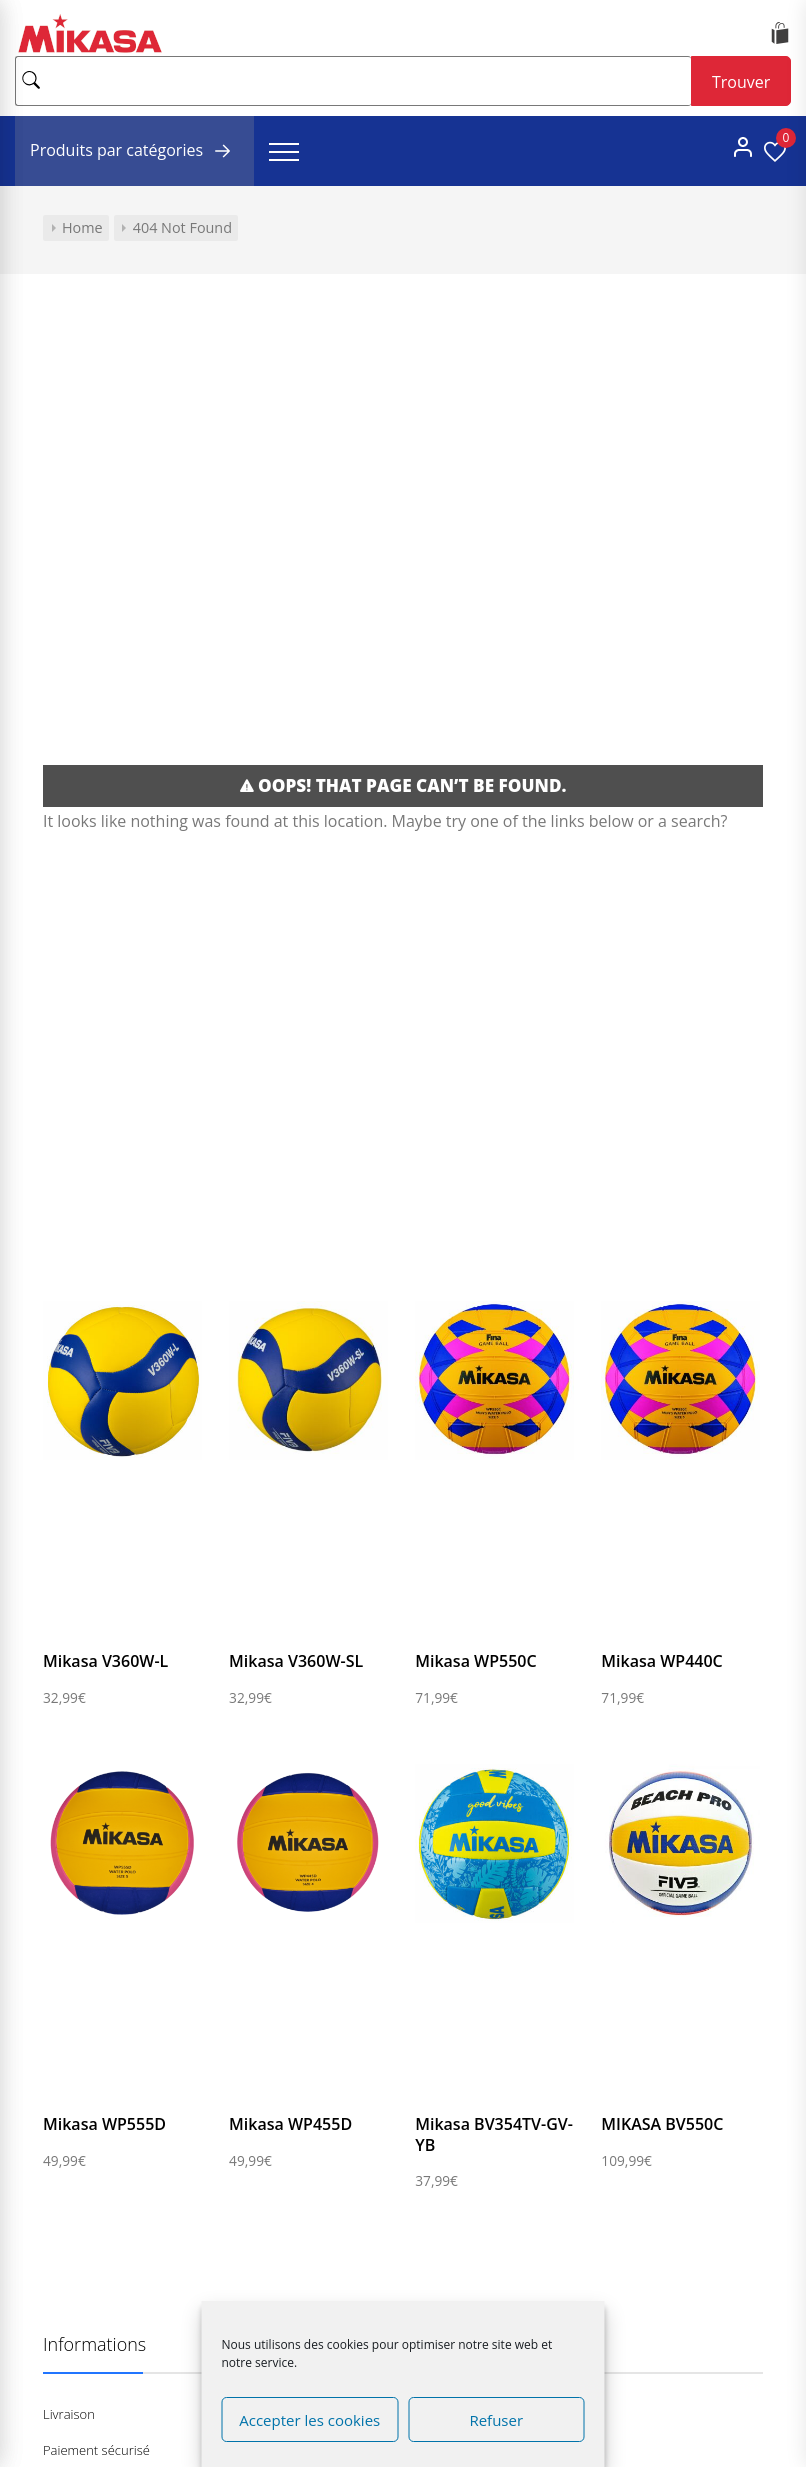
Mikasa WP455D (290, 2124)
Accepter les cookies (309, 2420)
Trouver (741, 82)
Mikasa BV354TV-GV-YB (494, 2134)
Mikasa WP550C (475, 1661)
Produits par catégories (134, 151)
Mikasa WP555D (104, 2124)
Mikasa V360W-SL (296, 1661)
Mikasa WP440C (661, 1661)
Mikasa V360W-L (105, 1661)
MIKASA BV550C (662, 2124)
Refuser (496, 2420)
